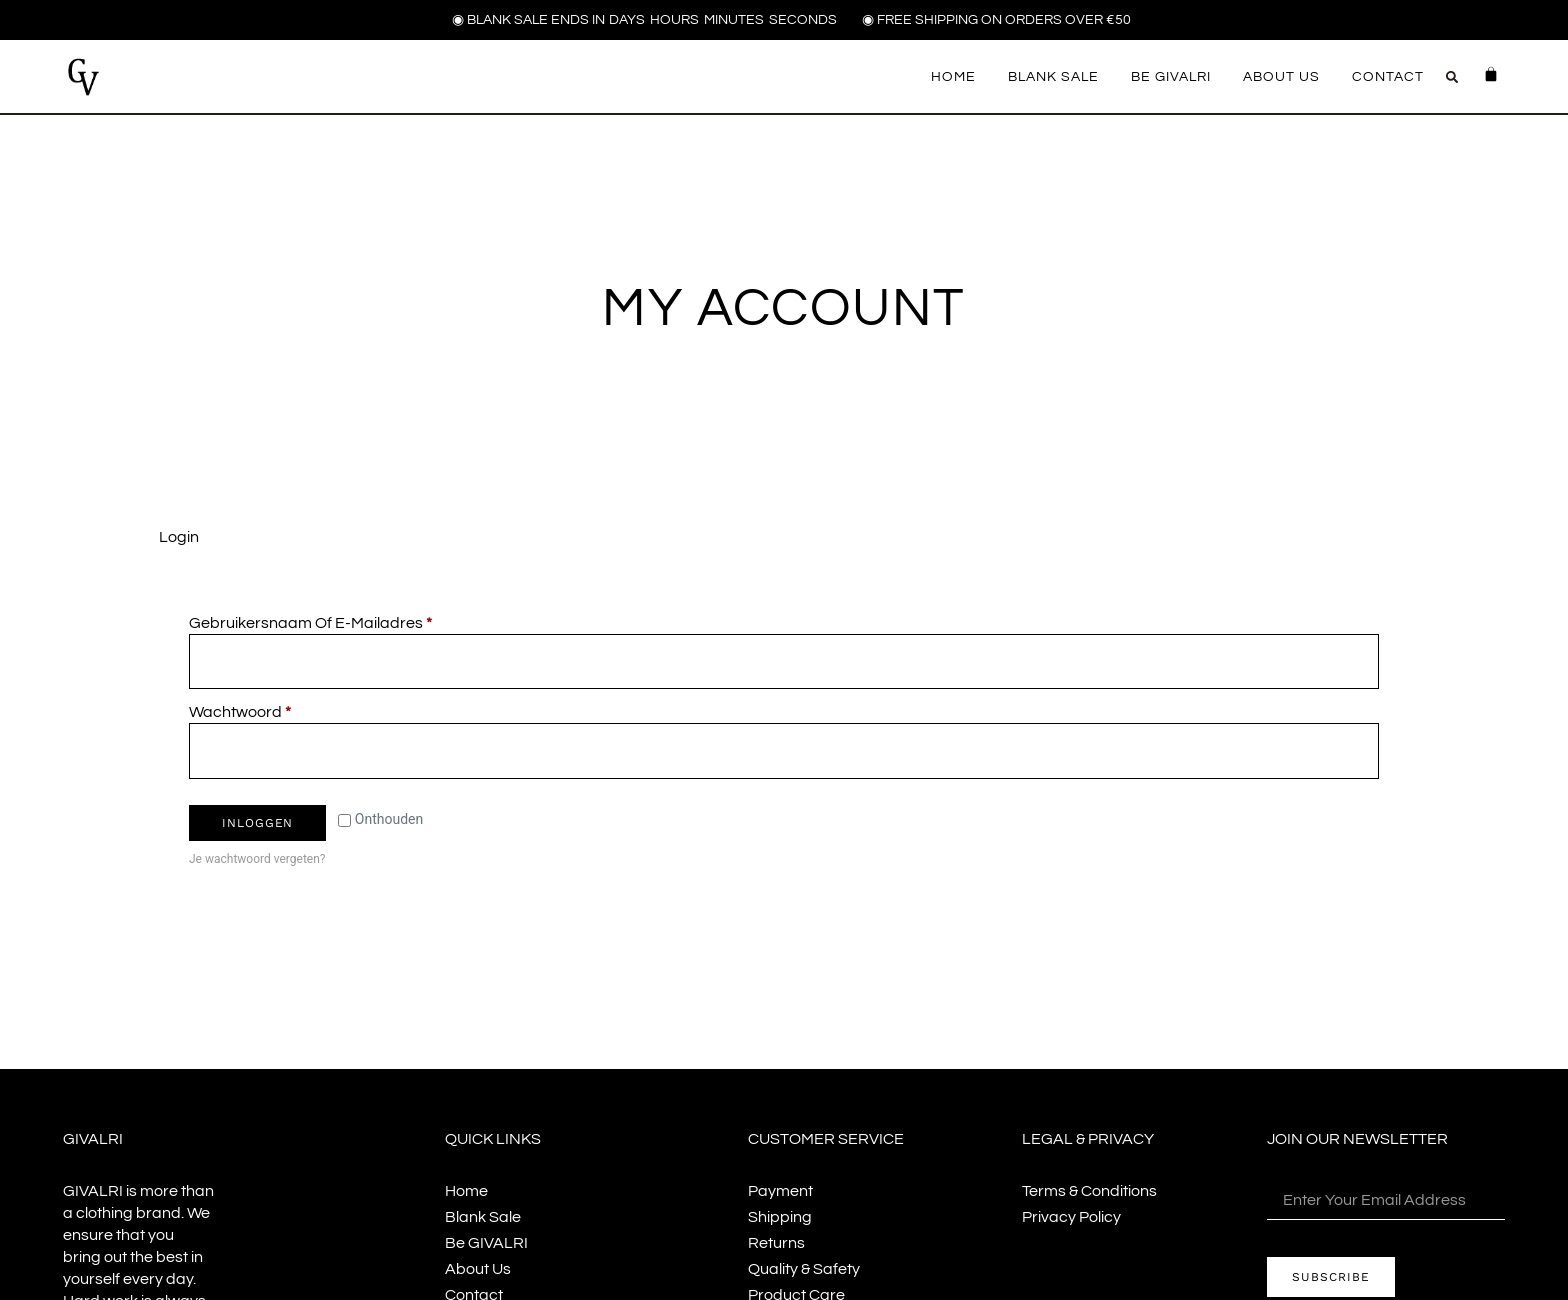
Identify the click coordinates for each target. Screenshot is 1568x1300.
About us (1281, 77)
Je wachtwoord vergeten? (257, 860)
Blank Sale (1053, 77)
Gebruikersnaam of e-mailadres (334, 621)
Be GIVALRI (1171, 77)
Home (953, 77)
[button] (1452, 77)
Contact (1388, 77)
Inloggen (257, 824)
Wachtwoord (264, 711)
